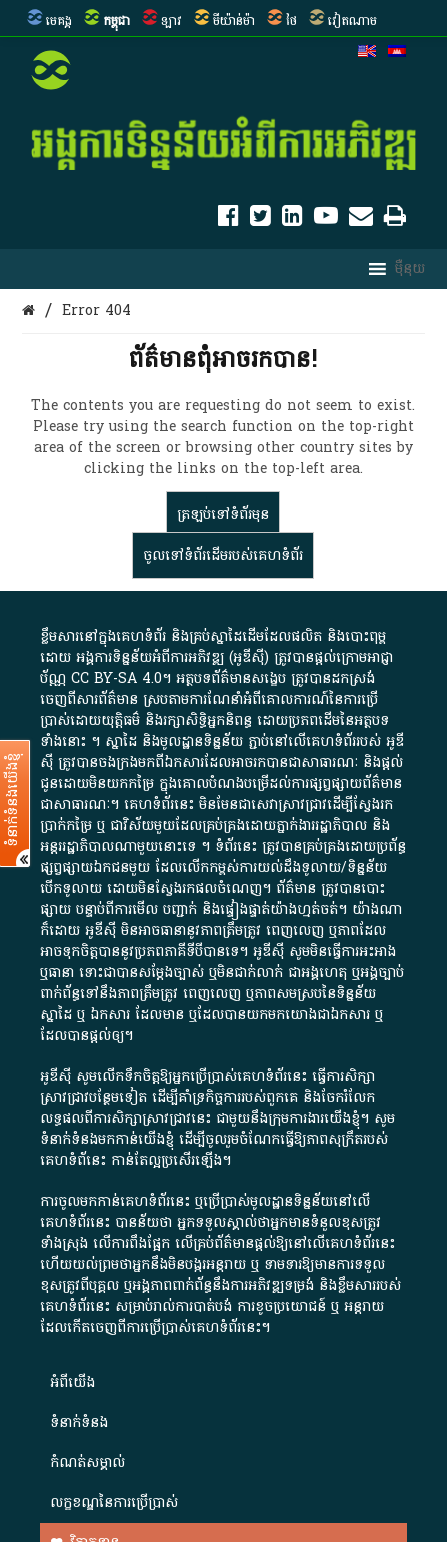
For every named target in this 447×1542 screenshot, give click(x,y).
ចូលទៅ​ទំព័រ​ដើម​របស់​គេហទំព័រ (223, 555)
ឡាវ (171, 21)
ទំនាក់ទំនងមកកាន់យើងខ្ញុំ (107, 1139)
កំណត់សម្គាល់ (87, 1462)
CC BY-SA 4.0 (116, 678)
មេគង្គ (59, 21)
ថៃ (291, 21)
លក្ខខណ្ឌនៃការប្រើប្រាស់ (114, 1502)
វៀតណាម (352, 21)
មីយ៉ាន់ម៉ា (234, 21)
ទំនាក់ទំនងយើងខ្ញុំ (13, 800)
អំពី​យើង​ (72, 1382)
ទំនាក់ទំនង (79, 1422)
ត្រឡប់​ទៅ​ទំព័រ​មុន (223, 514)
